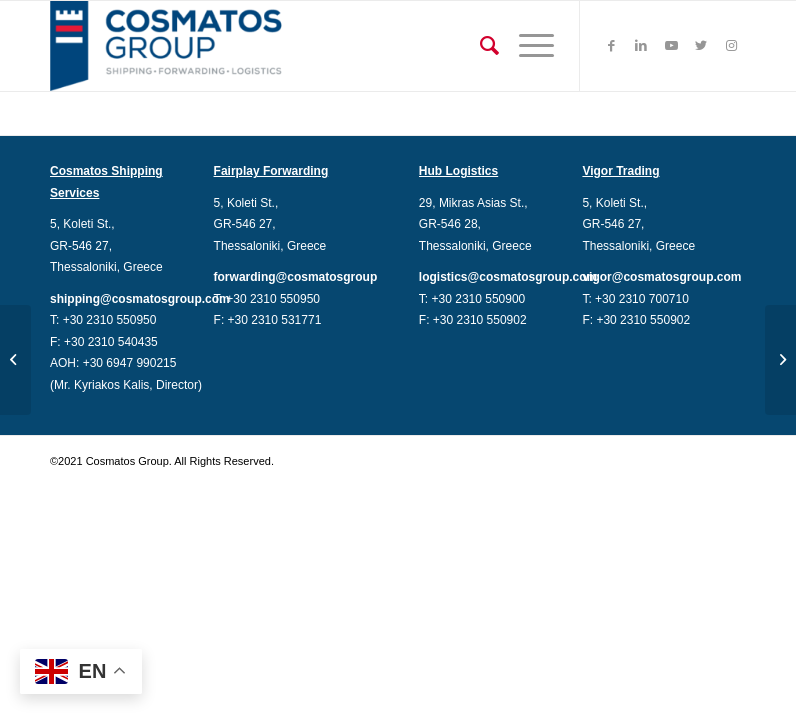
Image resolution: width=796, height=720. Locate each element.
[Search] (479, 46)
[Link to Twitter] (701, 46)
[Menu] (526, 46)
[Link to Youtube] (671, 46)
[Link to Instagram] (731, 46)
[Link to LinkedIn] (641, 46)
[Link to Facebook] (611, 46)
